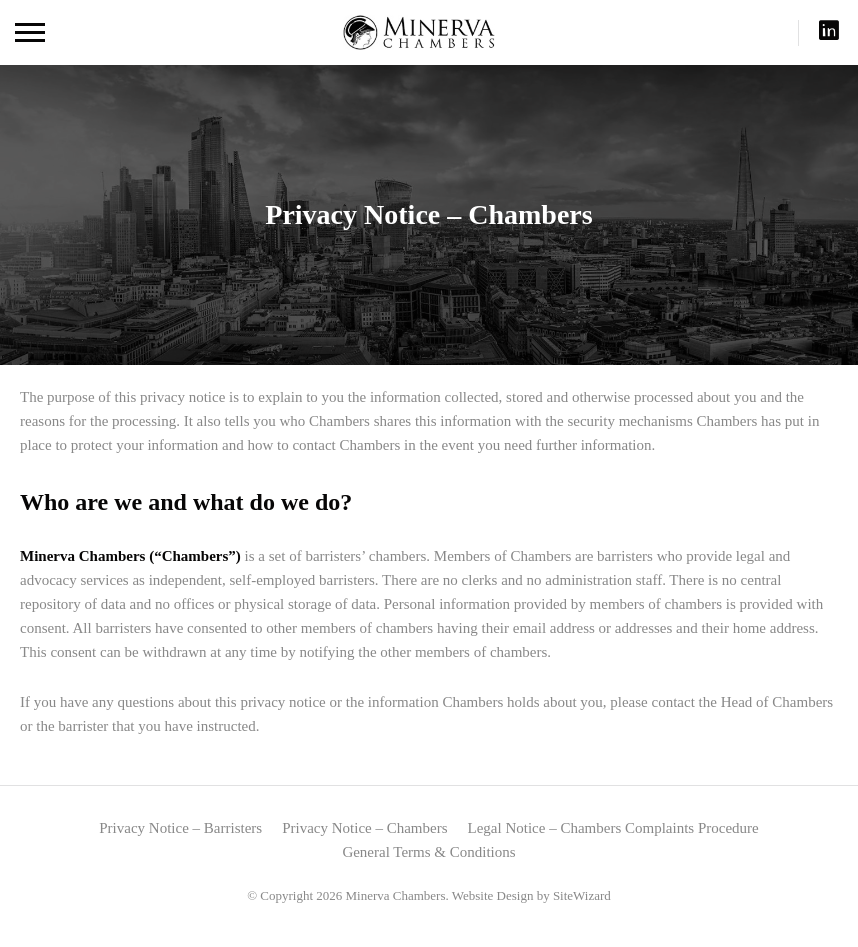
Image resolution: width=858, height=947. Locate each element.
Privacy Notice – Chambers (364, 828)
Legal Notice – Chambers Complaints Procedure (613, 828)
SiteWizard (582, 895)
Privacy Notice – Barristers (180, 828)
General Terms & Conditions (428, 852)
